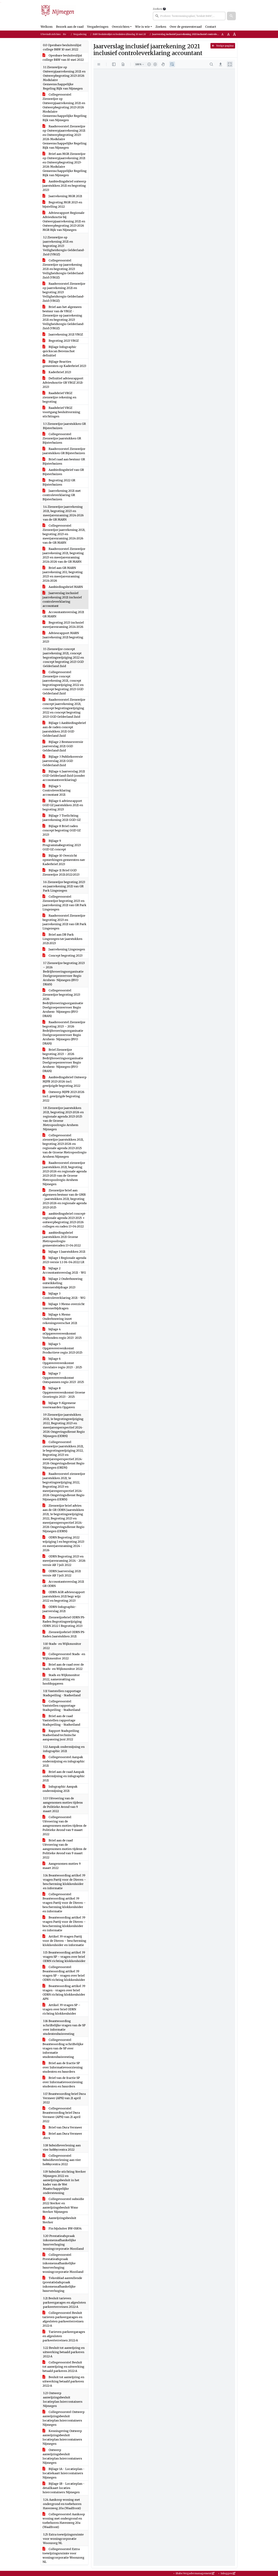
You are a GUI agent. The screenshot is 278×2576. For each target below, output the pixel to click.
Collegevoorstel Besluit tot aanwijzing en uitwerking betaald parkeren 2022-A (63, 2367)
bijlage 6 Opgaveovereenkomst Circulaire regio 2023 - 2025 (62, 1363)
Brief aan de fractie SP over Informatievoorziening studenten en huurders (63, 2067)
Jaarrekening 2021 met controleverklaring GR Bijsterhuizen (62, 495)
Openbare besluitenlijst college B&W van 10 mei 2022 (63, 57)
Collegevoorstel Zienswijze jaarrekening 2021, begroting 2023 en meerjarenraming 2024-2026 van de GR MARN (64, 534)
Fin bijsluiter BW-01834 (62, 2228)
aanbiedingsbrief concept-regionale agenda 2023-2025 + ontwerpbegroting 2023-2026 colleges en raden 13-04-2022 (64, 1220)
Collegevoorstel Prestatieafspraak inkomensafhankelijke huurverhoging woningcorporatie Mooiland (63, 2263)
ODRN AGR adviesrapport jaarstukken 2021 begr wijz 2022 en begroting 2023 (64, 1596)
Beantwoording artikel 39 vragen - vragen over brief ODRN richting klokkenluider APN (64, 1992)
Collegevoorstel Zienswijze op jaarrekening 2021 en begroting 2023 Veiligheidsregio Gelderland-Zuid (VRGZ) (63, 269)
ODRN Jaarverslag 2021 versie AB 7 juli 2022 (62, 1573)
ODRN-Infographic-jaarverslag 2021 (59, 1609)
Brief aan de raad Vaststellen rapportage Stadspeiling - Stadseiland (61, 1720)
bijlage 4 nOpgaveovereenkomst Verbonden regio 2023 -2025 (62, 1333)
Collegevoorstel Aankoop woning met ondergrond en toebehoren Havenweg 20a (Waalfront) (64, 2520)
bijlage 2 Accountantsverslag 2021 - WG (64, 1270)
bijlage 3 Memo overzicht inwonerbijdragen (64, 1306)
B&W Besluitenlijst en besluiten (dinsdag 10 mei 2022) (121, 34)
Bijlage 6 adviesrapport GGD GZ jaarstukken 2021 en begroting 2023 (63, 805)
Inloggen (227, 2573)
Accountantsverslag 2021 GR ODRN (63, 1584)
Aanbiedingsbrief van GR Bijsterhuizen (63, 472)
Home (66, 34)
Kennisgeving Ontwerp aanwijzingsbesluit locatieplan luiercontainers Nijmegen (62, 2437)
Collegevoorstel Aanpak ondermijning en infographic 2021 (64, 1761)
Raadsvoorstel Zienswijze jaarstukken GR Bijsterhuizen (64, 451)
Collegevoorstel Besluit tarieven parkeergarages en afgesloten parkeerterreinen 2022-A (63, 2319)
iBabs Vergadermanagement (194, 2573)
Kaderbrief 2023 (57, 372)
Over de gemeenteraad (186, 26)
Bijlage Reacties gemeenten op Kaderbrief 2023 (64, 364)
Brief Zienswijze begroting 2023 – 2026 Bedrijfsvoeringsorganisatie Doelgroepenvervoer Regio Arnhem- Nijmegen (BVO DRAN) (63, 1060)
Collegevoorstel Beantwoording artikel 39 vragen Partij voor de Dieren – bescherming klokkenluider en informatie (64, 1902)
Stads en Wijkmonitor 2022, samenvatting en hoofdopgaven (61, 1679)
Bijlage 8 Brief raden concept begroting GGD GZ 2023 (62, 830)
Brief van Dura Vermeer (62, 2127)
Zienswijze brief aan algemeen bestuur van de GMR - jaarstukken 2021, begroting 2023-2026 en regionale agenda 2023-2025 (65, 1199)
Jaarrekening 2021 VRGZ (63, 334)
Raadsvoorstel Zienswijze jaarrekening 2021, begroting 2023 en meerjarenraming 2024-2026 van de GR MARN (64, 555)
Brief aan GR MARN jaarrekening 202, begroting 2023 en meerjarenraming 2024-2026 (63, 574)
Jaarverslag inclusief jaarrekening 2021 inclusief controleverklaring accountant (62, 599)
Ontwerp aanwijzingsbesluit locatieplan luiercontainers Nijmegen (62, 2456)
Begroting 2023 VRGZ (61, 340)
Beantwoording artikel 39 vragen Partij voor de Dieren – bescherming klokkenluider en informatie (64, 1924)
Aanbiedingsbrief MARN (63, 587)
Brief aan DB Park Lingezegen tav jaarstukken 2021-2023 (62, 939)
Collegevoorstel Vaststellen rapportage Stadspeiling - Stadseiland (61, 1706)
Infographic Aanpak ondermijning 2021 (60, 1789)
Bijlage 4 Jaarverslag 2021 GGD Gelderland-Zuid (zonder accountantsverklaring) (64, 776)
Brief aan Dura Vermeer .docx (62, 2136)
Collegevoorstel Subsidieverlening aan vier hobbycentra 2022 (62, 2160)
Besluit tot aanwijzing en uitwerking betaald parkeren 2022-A (63, 2381)
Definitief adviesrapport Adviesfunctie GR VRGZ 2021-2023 (63, 383)
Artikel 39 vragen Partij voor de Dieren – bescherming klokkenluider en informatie (64, 1941)
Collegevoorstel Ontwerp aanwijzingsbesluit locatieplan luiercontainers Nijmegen (64, 2418)
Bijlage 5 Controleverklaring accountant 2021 (57, 790)
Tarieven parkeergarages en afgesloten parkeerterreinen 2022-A (64, 2336)
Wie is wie (142, 26)
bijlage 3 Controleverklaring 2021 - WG (64, 1296)
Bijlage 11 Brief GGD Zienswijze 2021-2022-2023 (61, 872)
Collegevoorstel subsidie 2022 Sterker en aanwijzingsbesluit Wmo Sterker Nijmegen (63, 2205)
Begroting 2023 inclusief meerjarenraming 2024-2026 (63, 625)
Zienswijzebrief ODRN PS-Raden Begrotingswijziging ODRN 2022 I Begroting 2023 (64, 1622)
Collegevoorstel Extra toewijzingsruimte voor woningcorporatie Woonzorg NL (63, 2555)
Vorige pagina (222, 45)
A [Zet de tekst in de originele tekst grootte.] (222, 34)
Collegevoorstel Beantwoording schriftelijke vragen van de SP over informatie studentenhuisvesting (63, 2048)
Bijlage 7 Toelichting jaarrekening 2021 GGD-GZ (62, 818)
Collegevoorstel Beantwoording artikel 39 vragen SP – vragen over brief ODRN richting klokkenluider (64, 1973)
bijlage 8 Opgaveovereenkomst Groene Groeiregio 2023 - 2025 (64, 1392)
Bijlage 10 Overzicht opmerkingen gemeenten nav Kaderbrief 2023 (64, 860)
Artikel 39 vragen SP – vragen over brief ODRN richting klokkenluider (61, 2009)
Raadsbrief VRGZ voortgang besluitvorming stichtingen (61, 412)
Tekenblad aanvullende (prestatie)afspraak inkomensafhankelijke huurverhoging (62, 2284)
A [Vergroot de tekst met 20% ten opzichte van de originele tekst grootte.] (228, 34)
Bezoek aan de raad (70, 26)
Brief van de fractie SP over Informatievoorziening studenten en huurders (63, 2082)
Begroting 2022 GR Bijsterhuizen (59, 482)
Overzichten (120, 26)
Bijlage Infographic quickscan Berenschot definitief (59, 351)
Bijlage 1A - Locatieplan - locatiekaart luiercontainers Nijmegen (63, 2473)
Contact (210, 26)
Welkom (46, 26)
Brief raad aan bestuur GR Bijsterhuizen (64, 461)
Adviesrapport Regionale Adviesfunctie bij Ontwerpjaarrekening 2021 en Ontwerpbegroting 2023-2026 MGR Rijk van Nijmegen (64, 221)
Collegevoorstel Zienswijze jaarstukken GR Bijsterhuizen (62, 438)
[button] (231, 16)
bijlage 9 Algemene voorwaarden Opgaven (59, 1405)
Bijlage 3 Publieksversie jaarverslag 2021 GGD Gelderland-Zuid (63, 761)
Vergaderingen (97, 26)
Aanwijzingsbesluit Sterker (59, 2220)
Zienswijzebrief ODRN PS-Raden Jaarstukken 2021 (64, 1634)
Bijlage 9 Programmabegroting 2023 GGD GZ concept (62, 845)
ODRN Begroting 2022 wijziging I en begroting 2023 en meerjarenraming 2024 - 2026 (63, 1544)
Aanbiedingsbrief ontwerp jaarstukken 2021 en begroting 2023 (64, 186)
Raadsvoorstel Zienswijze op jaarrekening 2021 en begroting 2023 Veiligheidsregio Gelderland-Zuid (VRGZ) (64, 292)
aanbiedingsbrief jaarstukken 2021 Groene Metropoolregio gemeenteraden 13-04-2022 (62, 1239)
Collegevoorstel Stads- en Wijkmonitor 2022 (64, 1656)
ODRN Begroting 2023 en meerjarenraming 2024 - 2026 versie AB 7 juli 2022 (64, 1561)
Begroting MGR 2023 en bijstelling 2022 (62, 204)
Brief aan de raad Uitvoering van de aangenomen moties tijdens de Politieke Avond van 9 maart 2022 (65, 1849)
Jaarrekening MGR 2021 (62, 196)
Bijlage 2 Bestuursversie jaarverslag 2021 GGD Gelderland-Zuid (63, 746)
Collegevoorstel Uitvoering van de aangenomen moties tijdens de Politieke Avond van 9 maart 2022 (65, 1825)
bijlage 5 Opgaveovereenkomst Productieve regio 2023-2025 (62, 1348)
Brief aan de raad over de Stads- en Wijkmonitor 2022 (63, 1667)
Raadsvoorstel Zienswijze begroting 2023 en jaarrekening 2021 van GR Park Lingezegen (64, 922)
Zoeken (157, 8)
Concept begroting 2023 (62, 955)
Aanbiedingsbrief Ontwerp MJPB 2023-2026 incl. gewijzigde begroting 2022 (65, 1081)
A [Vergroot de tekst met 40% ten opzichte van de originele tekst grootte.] (234, 34)
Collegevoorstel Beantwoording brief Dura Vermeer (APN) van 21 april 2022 (61, 2115)
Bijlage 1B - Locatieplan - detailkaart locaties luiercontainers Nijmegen (63, 2488)
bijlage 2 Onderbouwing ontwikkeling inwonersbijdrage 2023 (62, 1283)
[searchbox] (189, 16)
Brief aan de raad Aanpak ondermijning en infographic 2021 (64, 1776)
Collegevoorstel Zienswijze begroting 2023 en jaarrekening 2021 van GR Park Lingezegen (64, 903)
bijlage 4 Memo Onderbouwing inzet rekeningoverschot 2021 (60, 1319)
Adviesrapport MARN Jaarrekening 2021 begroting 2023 (63, 637)
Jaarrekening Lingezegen (64, 949)
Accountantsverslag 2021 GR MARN (63, 614)
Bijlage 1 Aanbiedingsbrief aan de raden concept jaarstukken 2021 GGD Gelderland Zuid (64, 729)
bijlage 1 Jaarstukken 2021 (64, 1251)
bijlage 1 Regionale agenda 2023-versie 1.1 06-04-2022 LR (64, 1260)
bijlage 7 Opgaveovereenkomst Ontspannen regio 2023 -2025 (63, 1378)
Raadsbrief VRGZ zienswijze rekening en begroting (59, 397)
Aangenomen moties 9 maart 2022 (62, 1866)
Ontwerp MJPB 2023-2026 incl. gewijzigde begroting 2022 (63, 1096)
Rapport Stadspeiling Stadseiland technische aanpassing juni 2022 (61, 1735)
